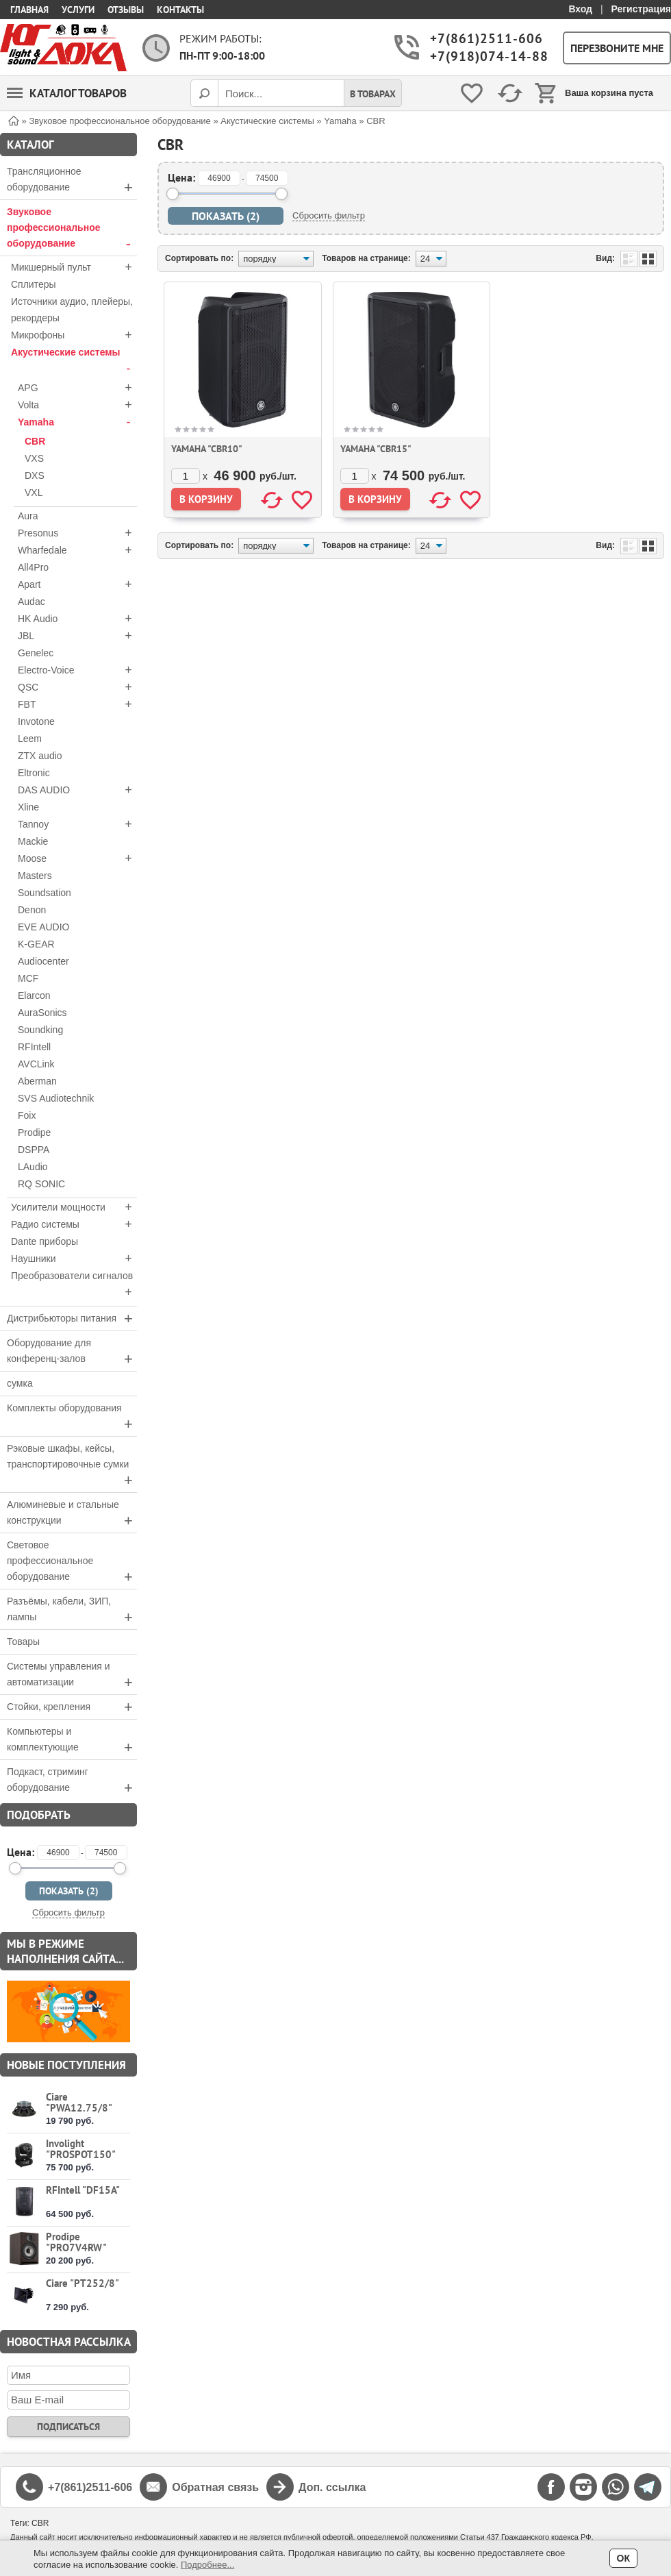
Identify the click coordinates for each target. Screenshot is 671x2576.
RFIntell (34, 1046)
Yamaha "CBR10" (206, 449)
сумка (20, 1383)
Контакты (180, 9)
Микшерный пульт (74, 267)
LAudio (33, 1166)
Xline (28, 807)
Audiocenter (43, 961)
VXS (34, 458)
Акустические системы (74, 362)
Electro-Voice (77, 670)
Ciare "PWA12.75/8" (79, 2102)
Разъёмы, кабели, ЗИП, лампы (72, 1611)
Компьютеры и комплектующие (72, 1741)
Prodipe (34, 1132)
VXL (33, 492)
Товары (23, 1641)
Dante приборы (44, 1241)
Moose (77, 858)
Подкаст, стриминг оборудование (72, 1781)
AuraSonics (42, 1012)
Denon (32, 909)
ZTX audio (40, 755)
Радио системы (74, 1224)
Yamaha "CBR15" (376, 449)
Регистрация (641, 8)
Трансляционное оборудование (72, 181)
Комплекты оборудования (72, 1417)
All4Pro (33, 567)
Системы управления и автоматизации (72, 1676)
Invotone (36, 721)
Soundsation (44, 892)
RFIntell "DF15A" (83, 2189)
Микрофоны (74, 335)
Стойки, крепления (72, 1707)
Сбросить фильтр (68, 1912)
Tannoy (77, 824)
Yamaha (77, 422)
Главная (29, 9)
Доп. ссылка (332, 2487)
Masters (35, 875)
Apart (77, 584)
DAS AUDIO (77, 790)
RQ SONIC (41, 1183)
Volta (77, 405)
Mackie (33, 841)
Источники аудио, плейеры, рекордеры (72, 309)
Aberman (37, 1081)
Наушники (74, 1258)
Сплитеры (33, 284)
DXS (35, 475)
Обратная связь (215, 2487)
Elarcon (34, 995)
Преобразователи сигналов (74, 1285)
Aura (28, 515)
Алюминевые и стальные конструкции (72, 1514)
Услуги (78, 9)
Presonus (77, 533)
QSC (77, 687)
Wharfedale (77, 550)
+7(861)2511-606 (485, 39)
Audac (31, 601)
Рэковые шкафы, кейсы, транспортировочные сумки (72, 1466)
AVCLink (36, 1063)
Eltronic (34, 772)
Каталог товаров (67, 93)
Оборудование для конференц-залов (72, 1352)
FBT (77, 704)
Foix (27, 1115)
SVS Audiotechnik (56, 1098)
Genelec (35, 652)
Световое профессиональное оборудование (72, 1562)
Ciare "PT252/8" (82, 2283)
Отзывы (125, 9)
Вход (580, 8)
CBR (35, 441)
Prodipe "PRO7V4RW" (76, 2242)
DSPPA (33, 1149)
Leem (30, 738)
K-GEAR (36, 944)
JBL (77, 636)
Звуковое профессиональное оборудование (72, 229)
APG (77, 388)
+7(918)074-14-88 (485, 56)
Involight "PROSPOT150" (81, 2149)
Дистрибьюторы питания (72, 1318)
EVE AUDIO (43, 926)
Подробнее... (207, 2565)
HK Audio (77, 618)
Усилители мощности (74, 1207)
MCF (28, 978)
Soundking (40, 1029)
